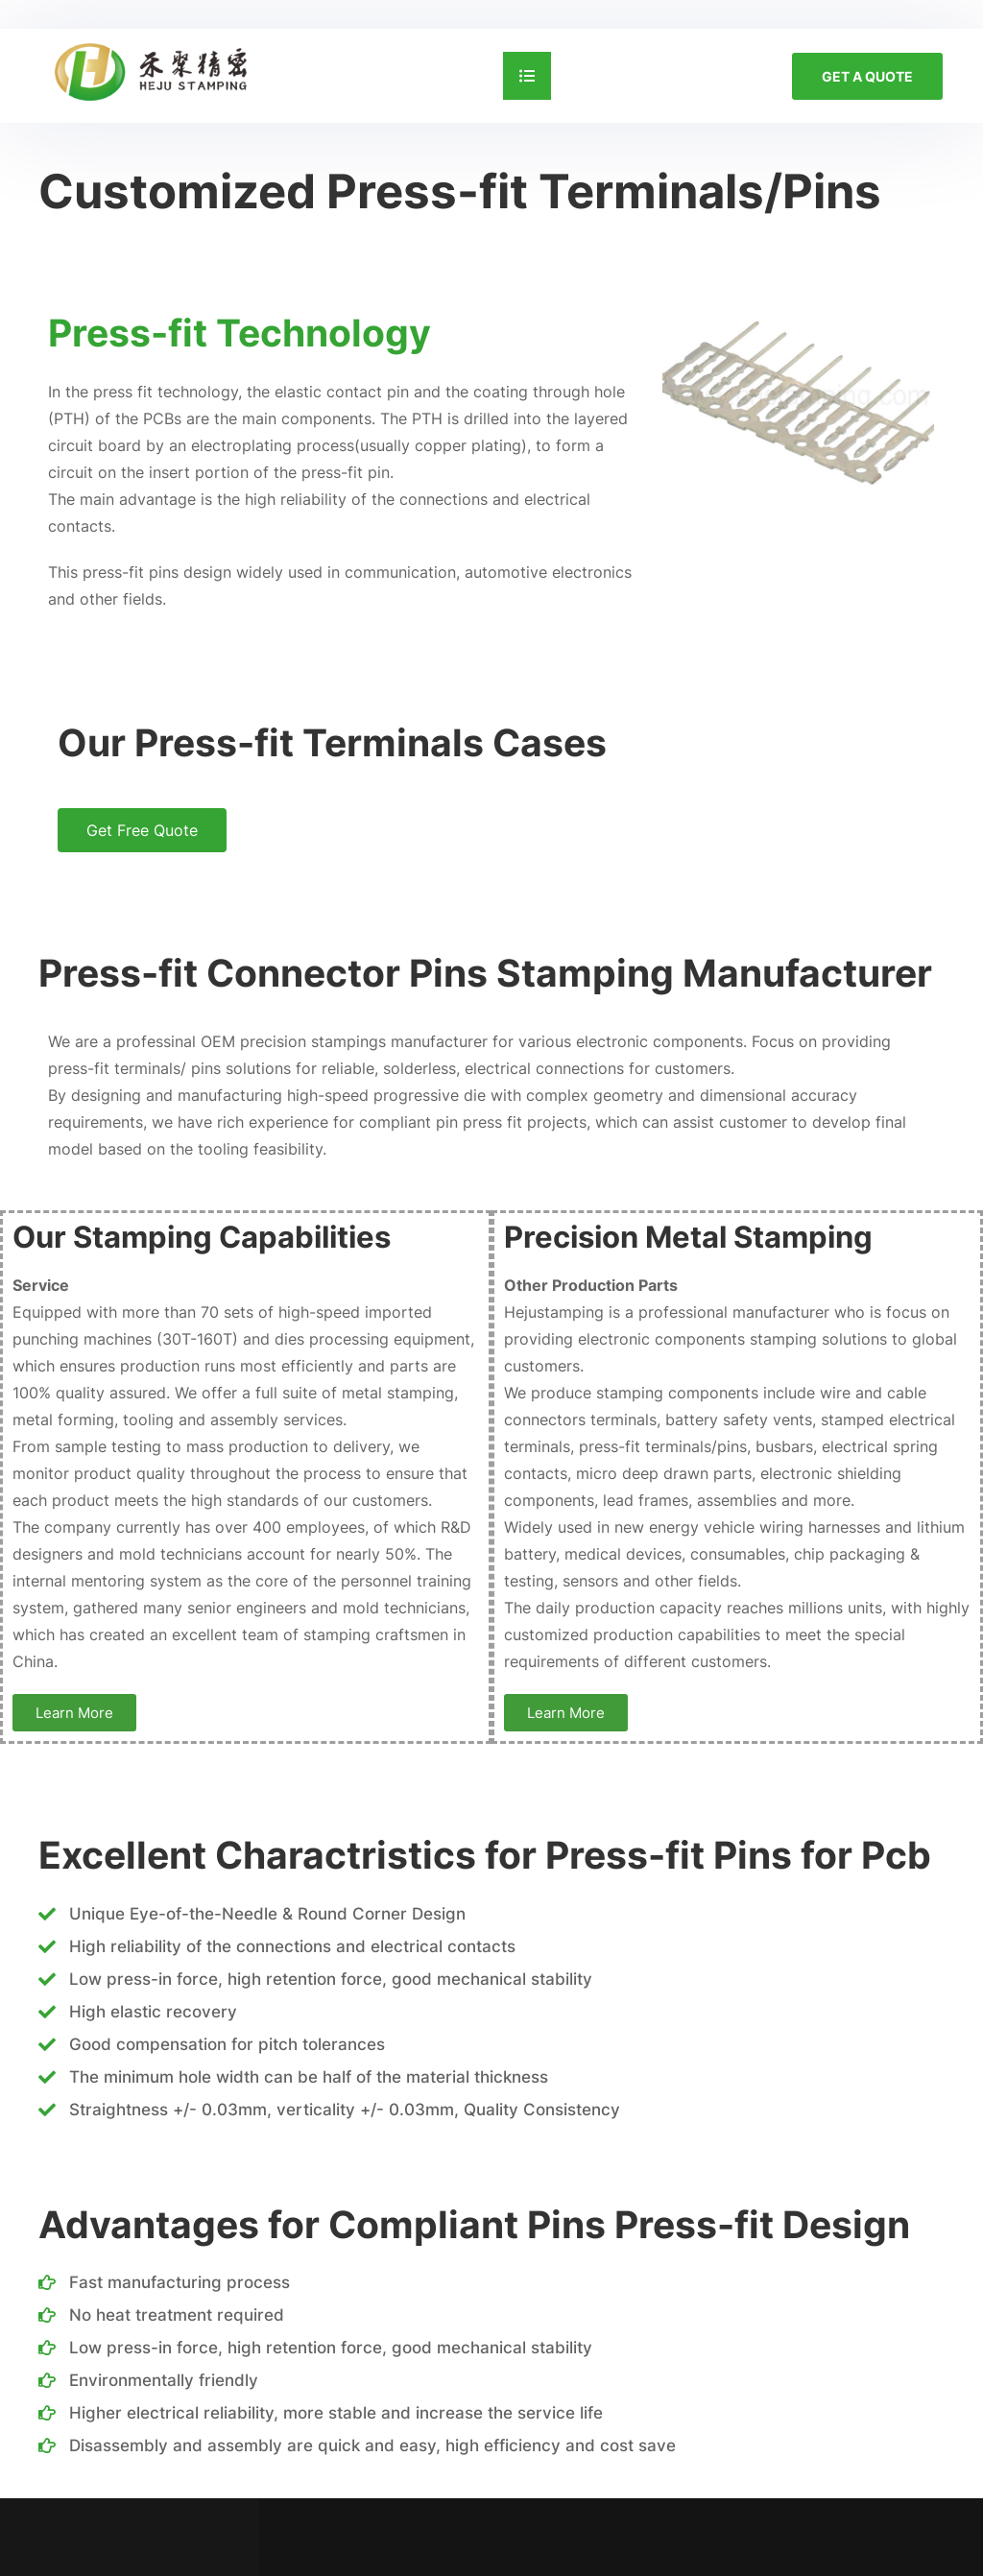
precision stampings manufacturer (364, 1041)
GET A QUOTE (867, 76)
